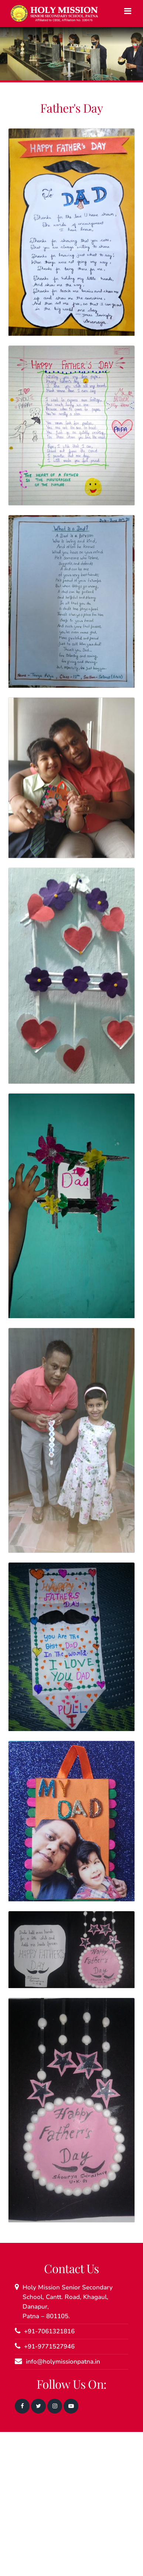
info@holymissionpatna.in (63, 2361)
